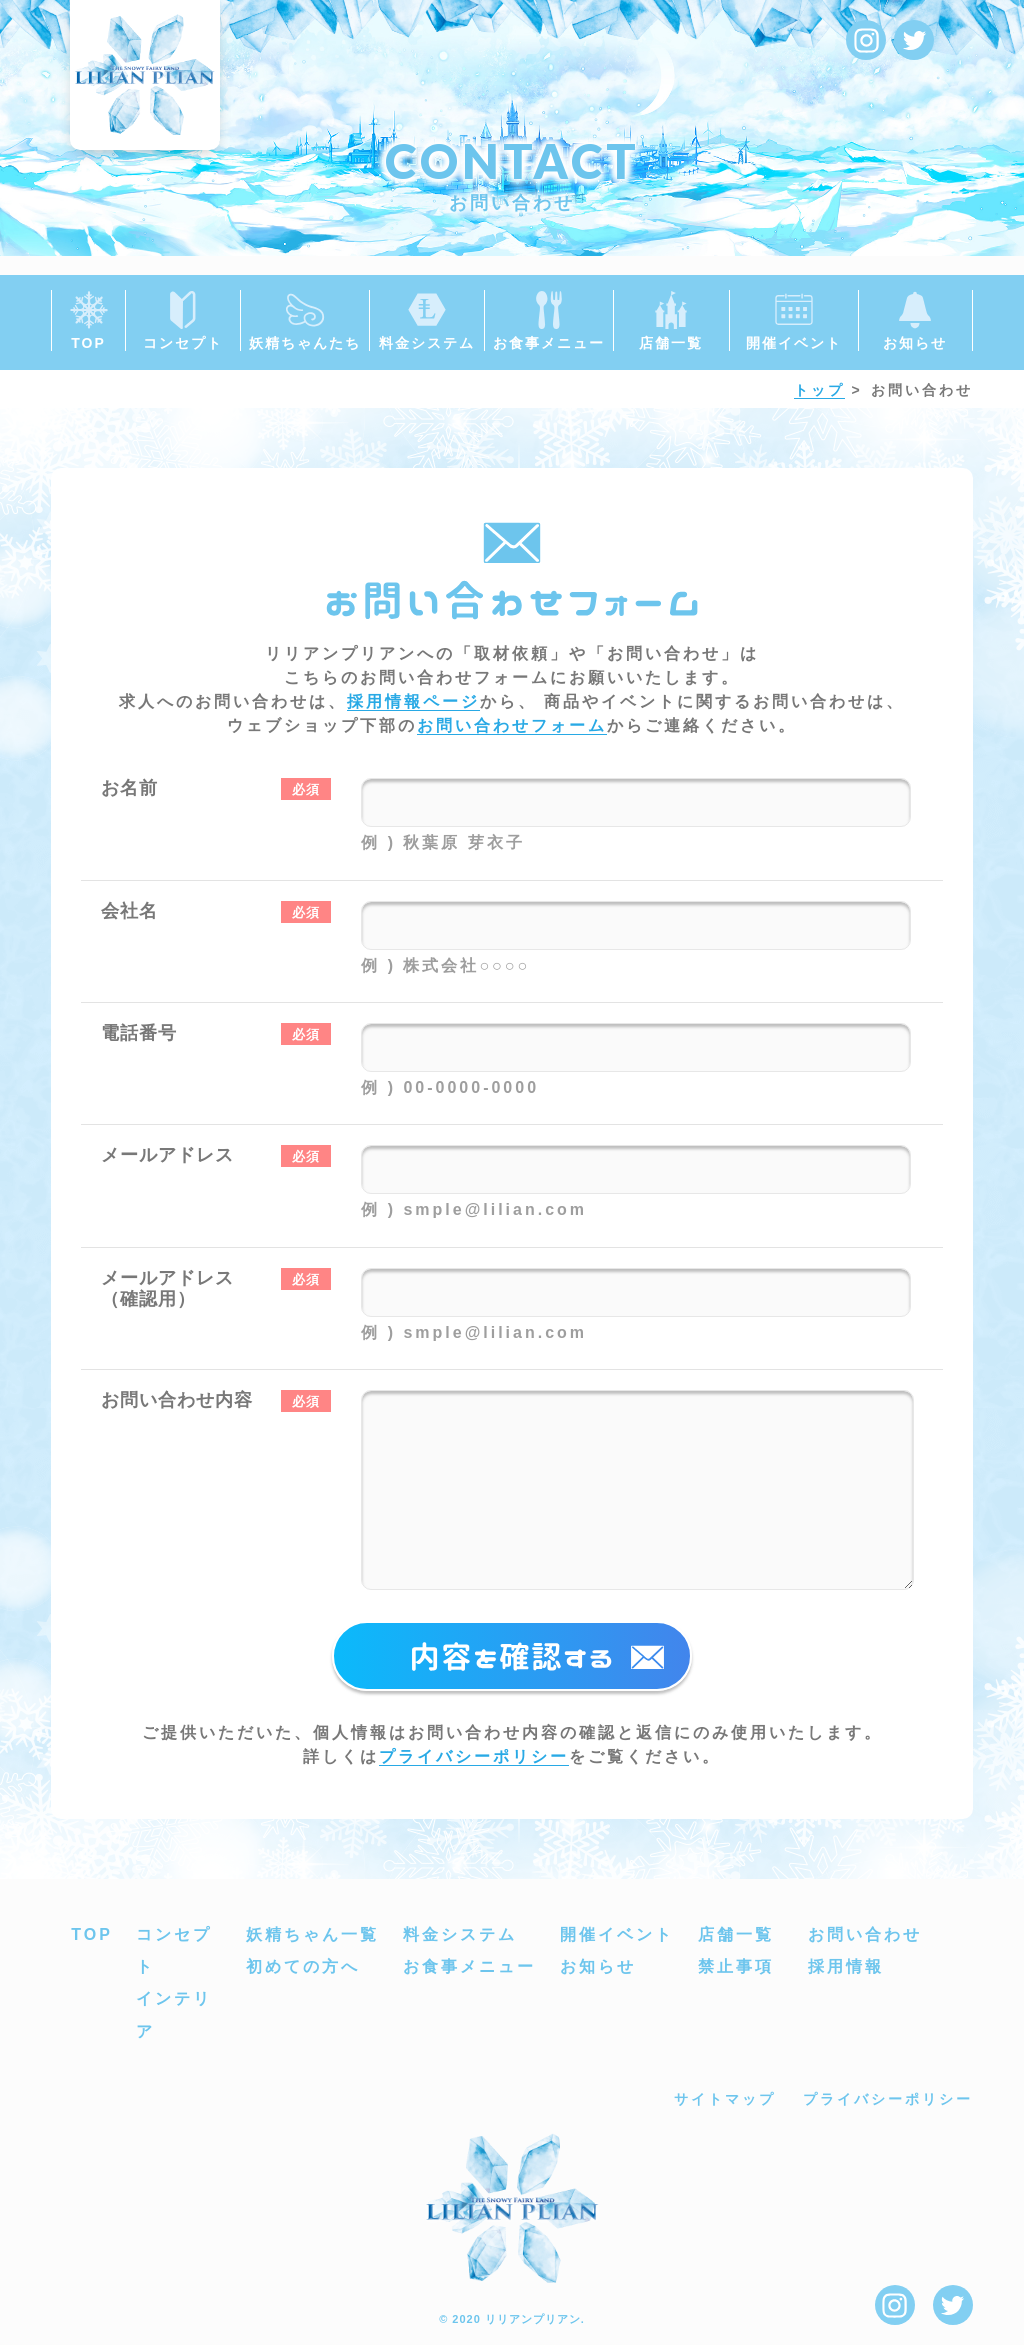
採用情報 (846, 1966)
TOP (92, 1934)
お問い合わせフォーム (512, 725)
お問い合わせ (865, 1934)
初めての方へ (303, 1966)
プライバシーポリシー (474, 1756)
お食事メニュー (469, 1966)
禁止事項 (736, 1966)
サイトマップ (725, 2099)
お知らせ (598, 1966)
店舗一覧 (736, 1934)
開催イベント (617, 1934)
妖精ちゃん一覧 (312, 1934)
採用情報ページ (413, 701)
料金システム (460, 1934)
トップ (819, 390)
